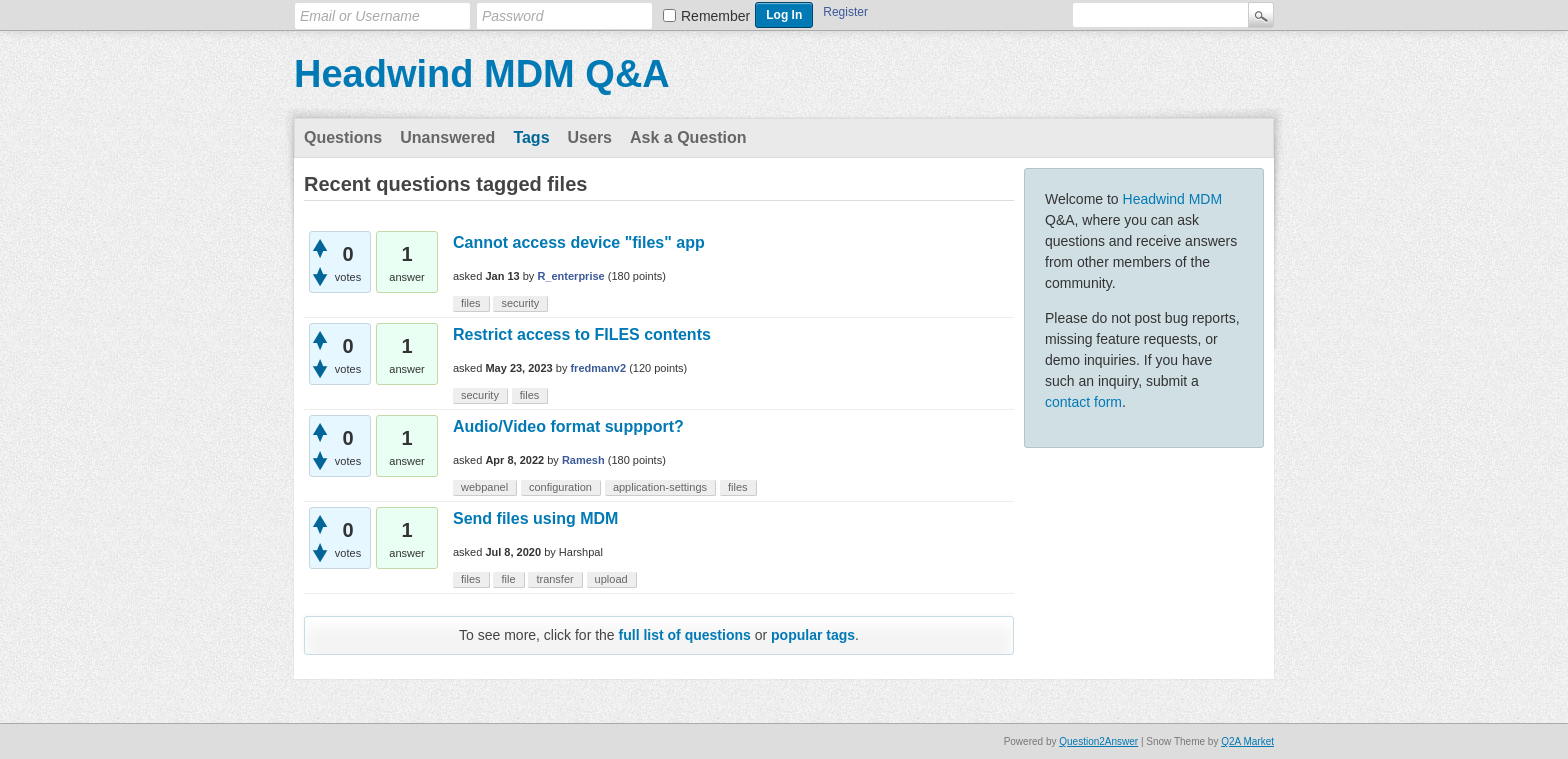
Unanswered (447, 137)
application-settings (660, 487)
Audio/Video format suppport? (568, 426)
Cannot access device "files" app (579, 242)
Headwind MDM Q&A (482, 74)
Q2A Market (1247, 741)
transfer (554, 579)
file (508, 579)
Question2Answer (1098, 741)
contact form (1083, 402)
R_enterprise (570, 276)
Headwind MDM (1173, 199)
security (520, 303)
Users (590, 137)
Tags (531, 137)
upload (611, 579)
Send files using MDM (535, 518)
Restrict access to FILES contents (582, 334)
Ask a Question (688, 137)
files (471, 303)
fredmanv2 (598, 368)
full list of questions (685, 635)
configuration (560, 487)
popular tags (813, 635)
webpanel (484, 487)
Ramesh (583, 460)
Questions (343, 137)
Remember (715, 16)
